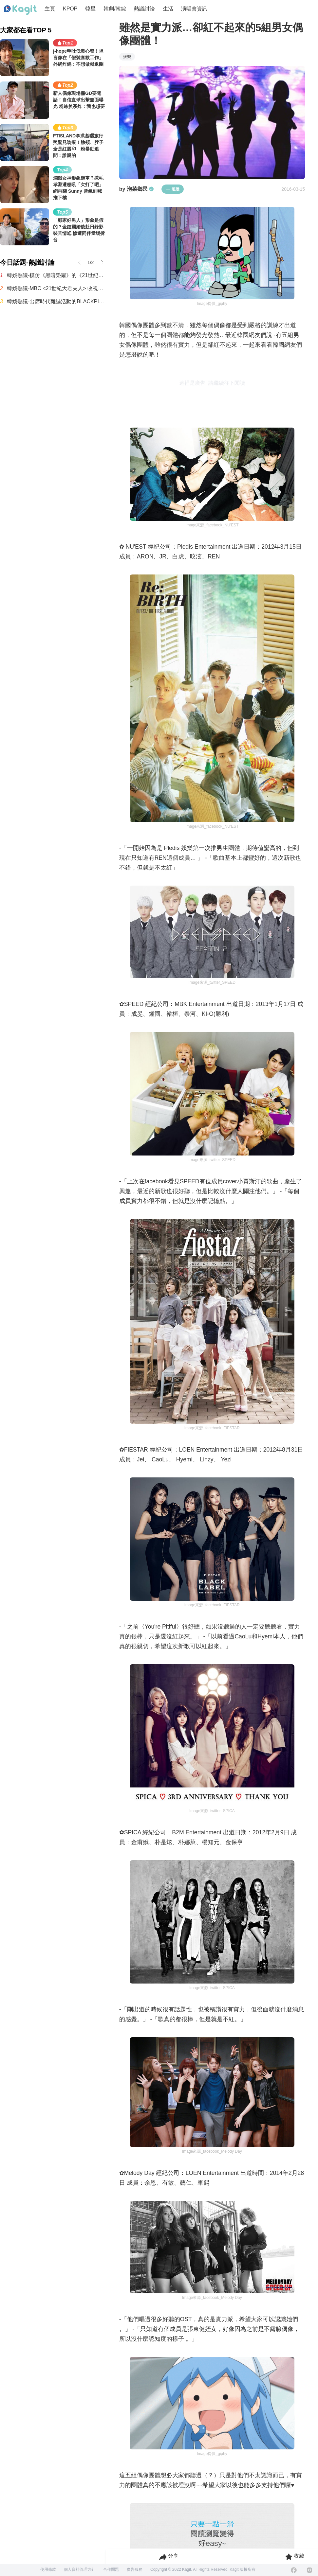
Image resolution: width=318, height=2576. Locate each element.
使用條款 (48, 2569)
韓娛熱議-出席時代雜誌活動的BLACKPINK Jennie (56, 301)
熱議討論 (144, 8)
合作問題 (111, 2569)
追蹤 (172, 189)
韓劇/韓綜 (114, 8)
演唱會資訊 (194, 8)
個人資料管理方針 (79, 2569)
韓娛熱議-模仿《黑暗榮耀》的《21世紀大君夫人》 (56, 275)
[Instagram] (309, 2570)
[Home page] (20, 10)
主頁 (50, 8)
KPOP (70, 8)
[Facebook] (293, 2570)
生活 (168, 8)
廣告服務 (134, 2569)
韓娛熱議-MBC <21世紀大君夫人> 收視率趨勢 (56, 288)
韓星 (90, 8)
